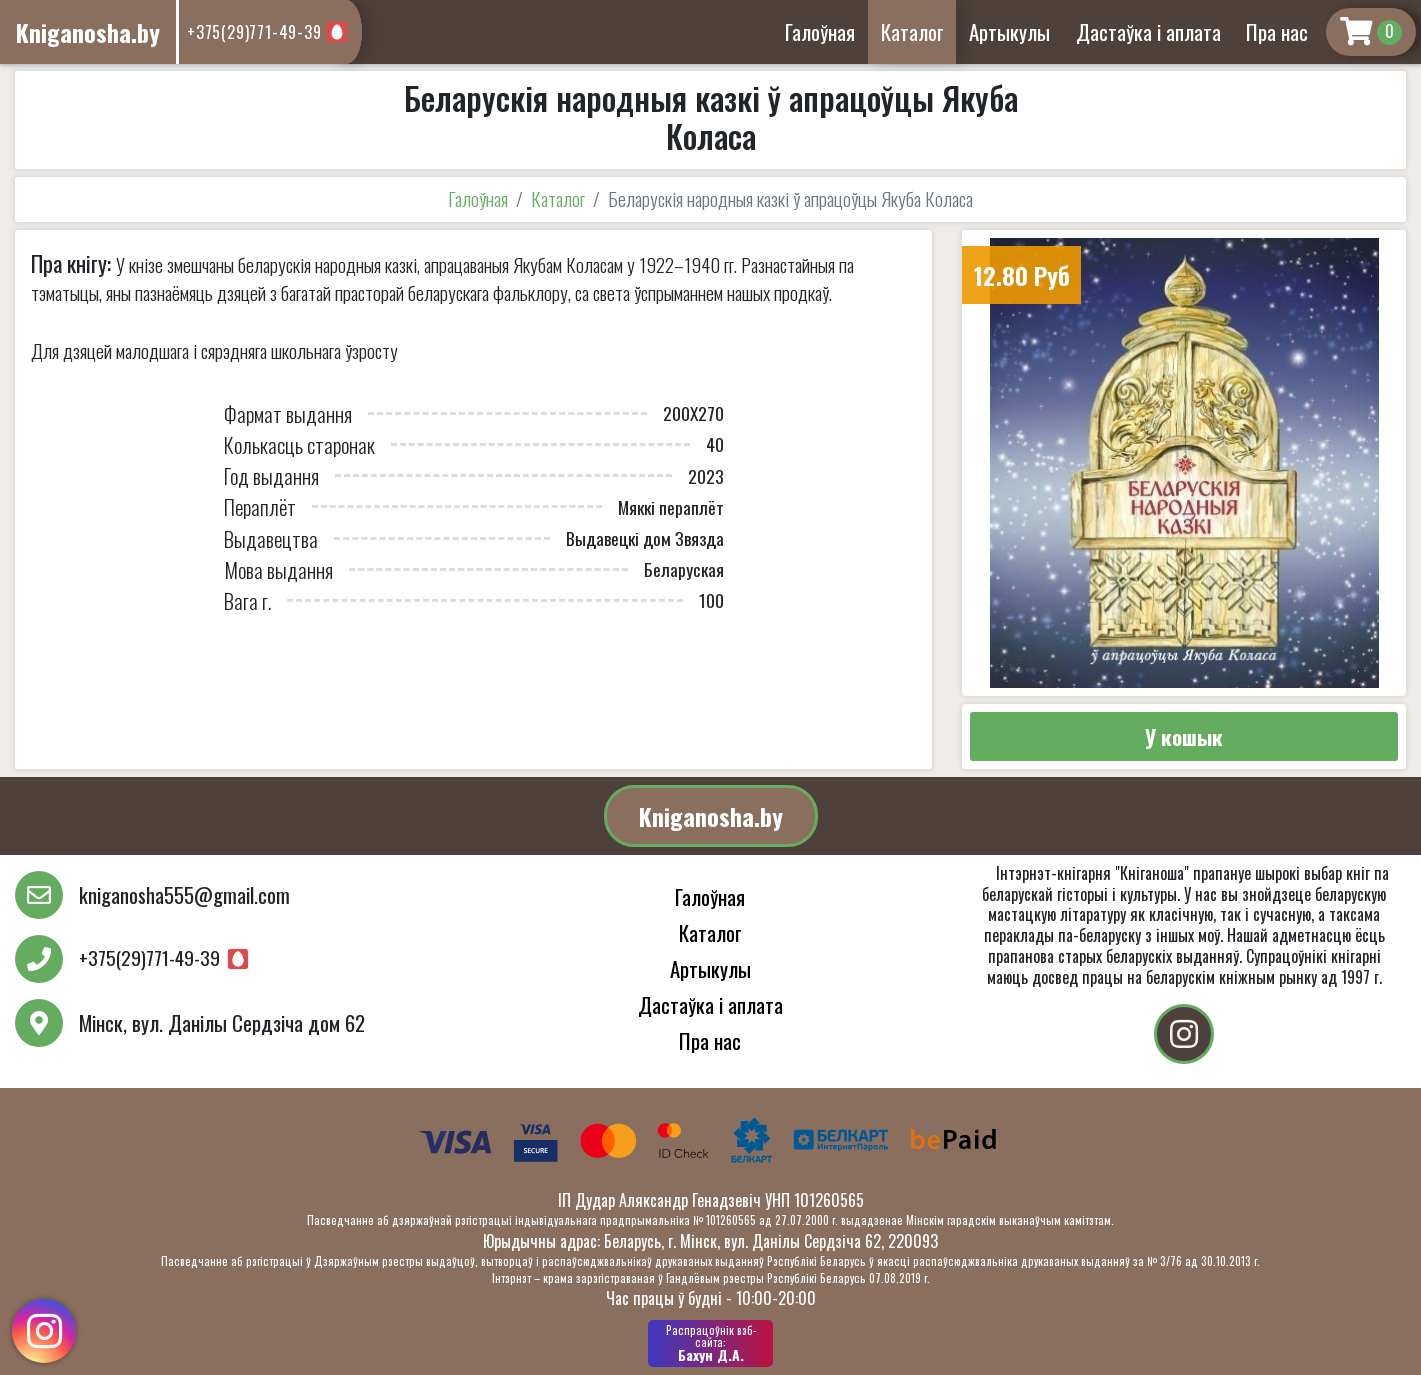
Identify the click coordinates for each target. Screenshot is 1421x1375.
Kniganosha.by (711, 816)
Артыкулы (1009, 31)
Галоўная (820, 31)
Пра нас (1277, 31)
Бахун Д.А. (710, 1343)
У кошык (1184, 736)
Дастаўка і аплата (1148, 31)
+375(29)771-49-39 (254, 32)
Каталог (912, 31)
